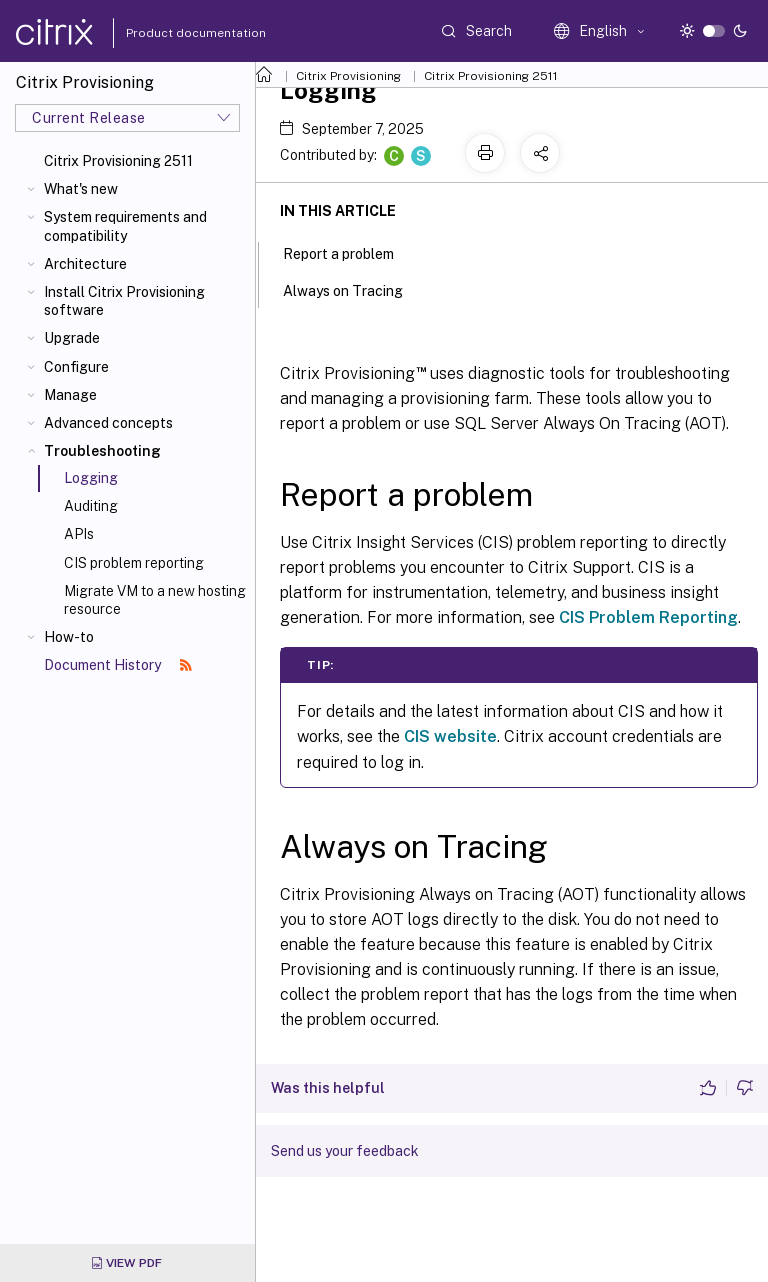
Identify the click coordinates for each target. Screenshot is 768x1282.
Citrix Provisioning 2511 (118, 161)
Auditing (91, 506)
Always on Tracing (354, 289)
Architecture (85, 264)
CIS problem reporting (134, 563)
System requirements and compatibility (125, 226)
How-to (69, 637)
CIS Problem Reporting (648, 617)
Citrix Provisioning (348, 76)
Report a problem (349, 252)
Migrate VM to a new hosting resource (155, 600)
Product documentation (171, 33)
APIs (79, 534)
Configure (76, 367)
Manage (70, 395)
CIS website (450, 736)
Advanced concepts (108, 423)
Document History (118, 665)
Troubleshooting (102, 451)
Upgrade (72, 338)
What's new (81, 189)
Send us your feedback (345, 1151)
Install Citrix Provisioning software (124, 301)
